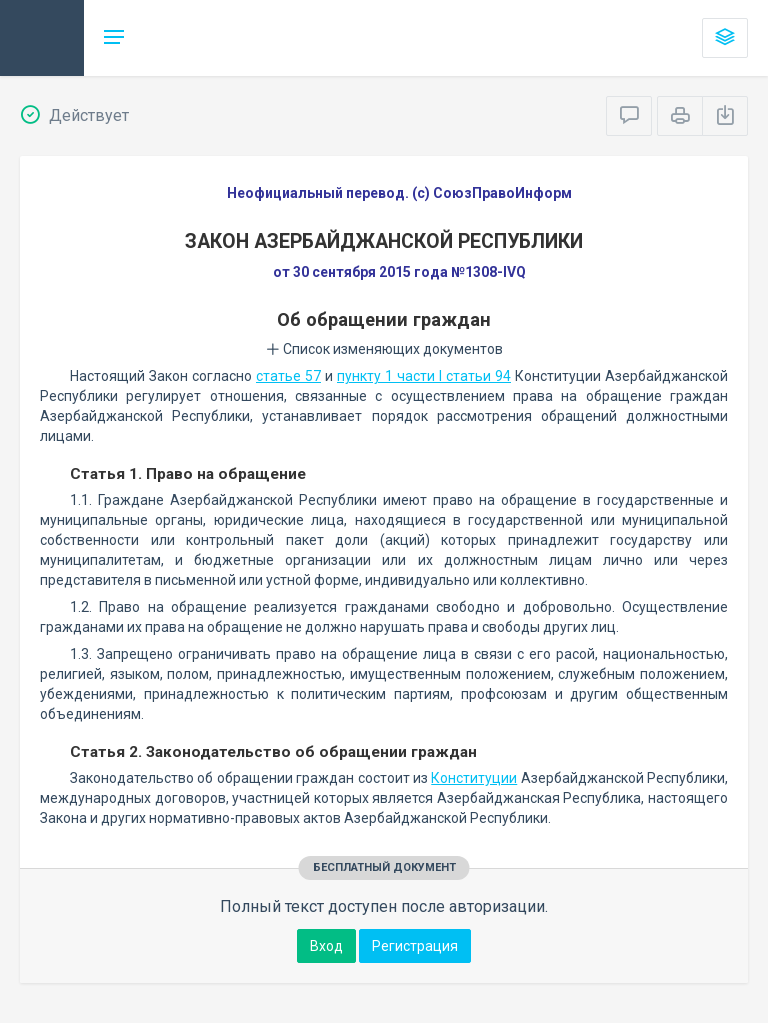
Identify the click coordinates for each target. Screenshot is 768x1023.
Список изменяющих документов (384, 349)
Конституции (474, 778)
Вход (326, 946)
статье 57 (288, 376)
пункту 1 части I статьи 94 (424, 376)
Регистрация (415, 946)
